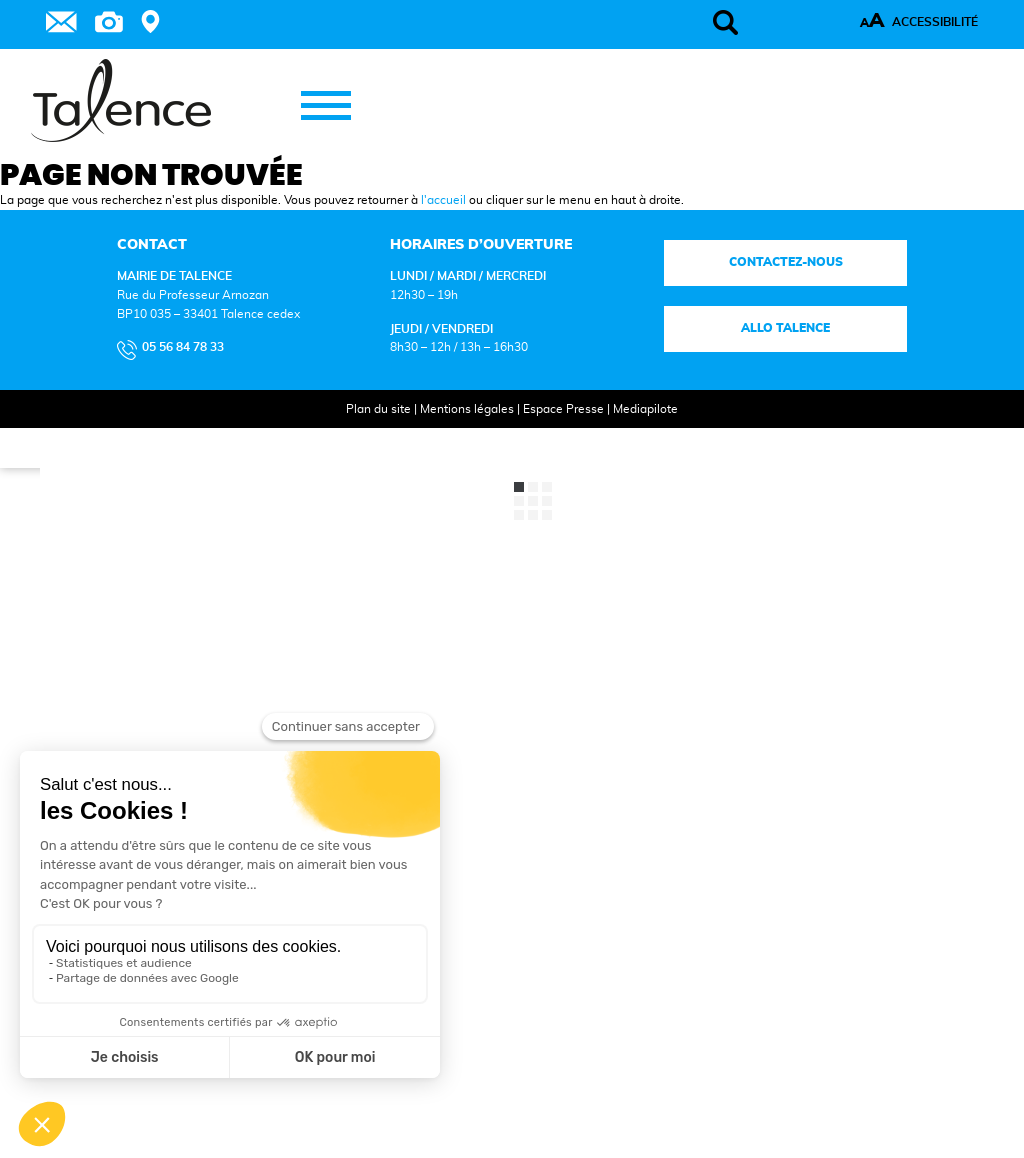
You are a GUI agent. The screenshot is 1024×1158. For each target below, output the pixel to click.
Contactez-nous (785, 262)
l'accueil (443, 200)
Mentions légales (467, 409)
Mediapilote (645, 409)
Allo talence (785, 328)
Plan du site (378, 409)
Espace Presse (563, 409)
